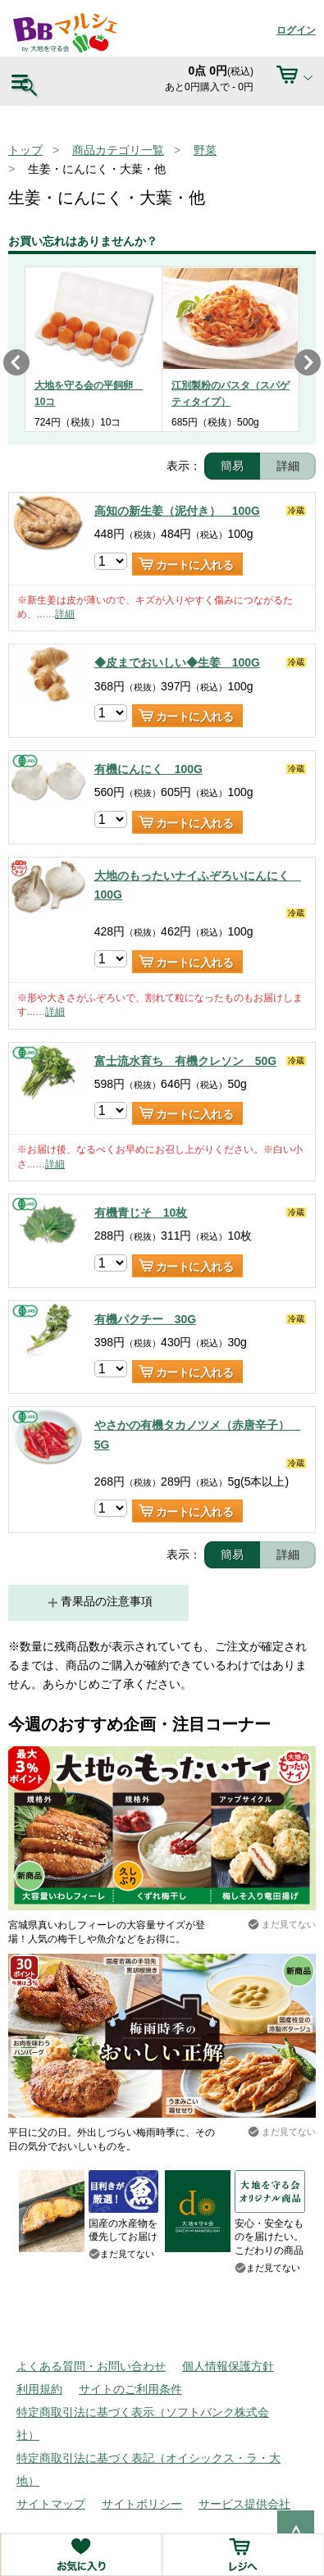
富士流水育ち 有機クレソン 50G (185, 1060)
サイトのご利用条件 (130, 2389)
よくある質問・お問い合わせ (91, 2366)
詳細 (287, 465)
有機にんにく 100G (148, 769)
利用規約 (39, 2389)
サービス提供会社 (244, 2503)
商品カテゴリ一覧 (118, 150)
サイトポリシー (142, 2503)
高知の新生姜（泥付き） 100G (177, 510)
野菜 (205, 150)
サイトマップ (50, 2503)
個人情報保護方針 (228, 2366)
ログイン (296, 30)
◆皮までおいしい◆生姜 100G (177, 662)
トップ (25, 150)
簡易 (232, 465)
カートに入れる (195, 564)
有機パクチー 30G (145, 1319)
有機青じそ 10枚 (141, 1212)
